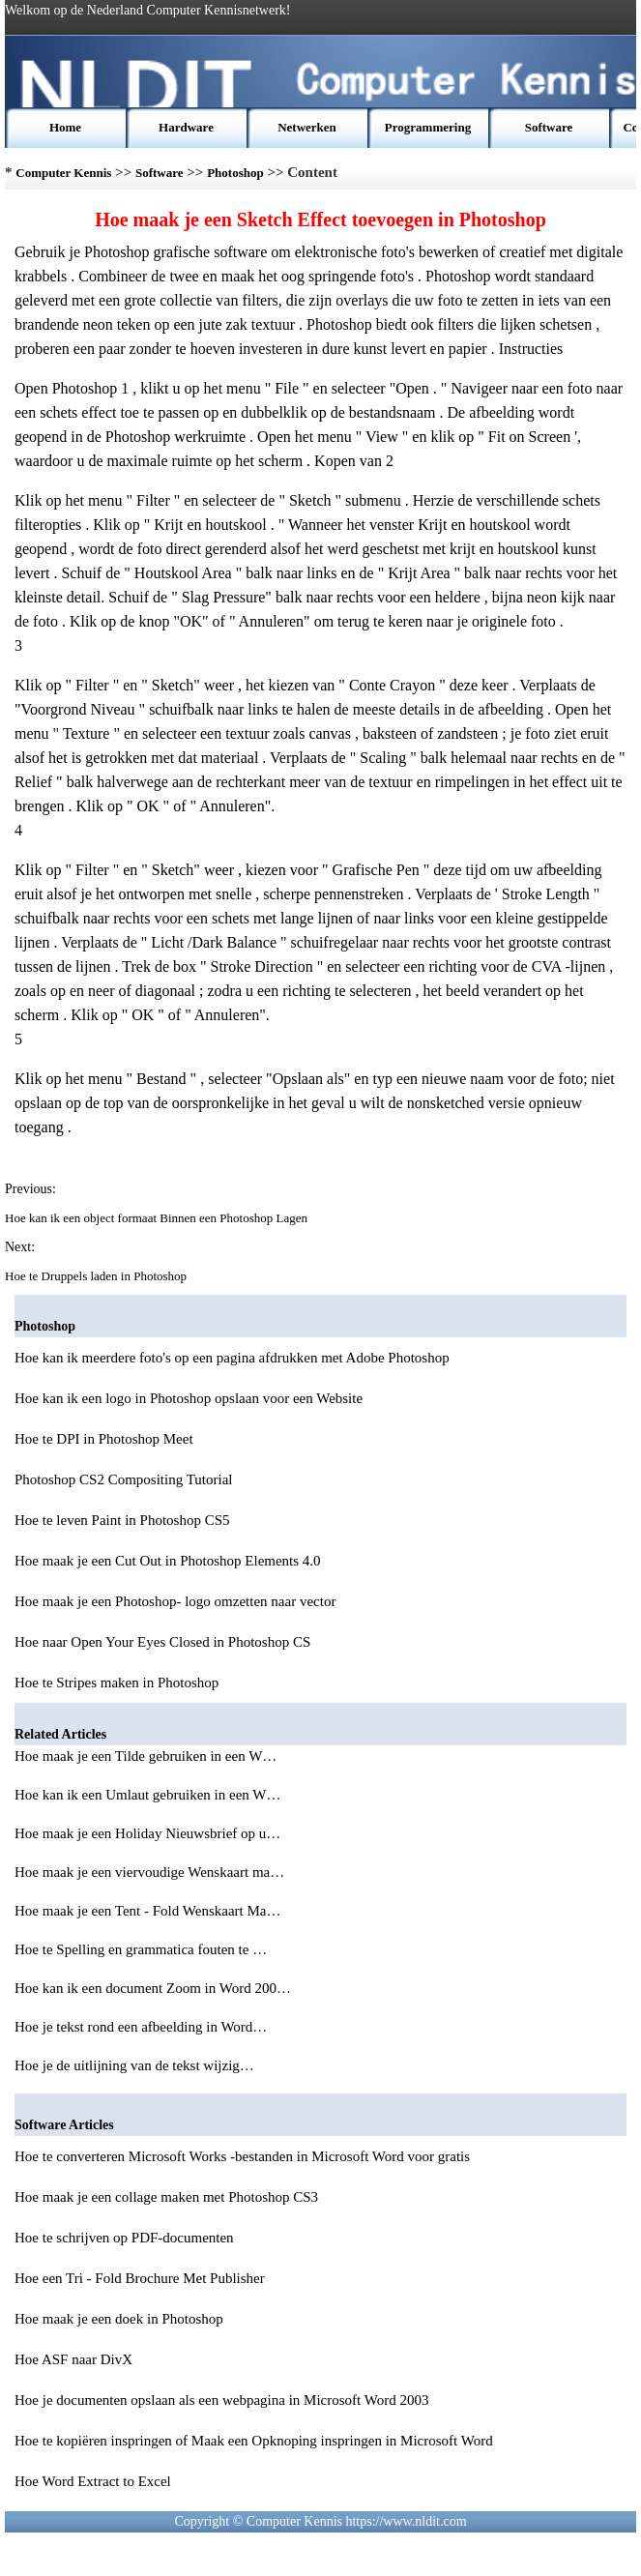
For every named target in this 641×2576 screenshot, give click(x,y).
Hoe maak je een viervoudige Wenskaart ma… (149, 1872)
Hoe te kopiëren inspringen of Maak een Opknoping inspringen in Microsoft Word (254, 2440)
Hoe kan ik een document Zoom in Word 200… (153, 1988)
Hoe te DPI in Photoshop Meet (104, 1439)
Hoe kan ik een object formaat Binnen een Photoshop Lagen (157, 1218)
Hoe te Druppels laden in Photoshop (97, 1276)
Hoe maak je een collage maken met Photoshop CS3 (166, 2197)
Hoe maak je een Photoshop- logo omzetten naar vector (175, 1601)
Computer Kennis (63, 172)
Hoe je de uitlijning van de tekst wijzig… (134, 2065)
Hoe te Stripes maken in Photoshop (117, 1682)
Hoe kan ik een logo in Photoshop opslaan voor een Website (189, 1398)
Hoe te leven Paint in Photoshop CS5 (122, 1520)
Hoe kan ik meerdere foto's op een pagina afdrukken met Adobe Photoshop (232, 1357)
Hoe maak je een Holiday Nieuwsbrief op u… (147, 1833)
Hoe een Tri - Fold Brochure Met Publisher (140, 2278)
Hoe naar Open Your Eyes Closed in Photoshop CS (162, 1642)
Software (549, 127)
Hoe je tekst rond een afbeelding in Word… (141, 2026)
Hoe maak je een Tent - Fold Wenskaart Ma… (147, 1910)
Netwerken (306, 127)
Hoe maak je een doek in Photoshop (119, 2319)
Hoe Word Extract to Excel (93, 2481)
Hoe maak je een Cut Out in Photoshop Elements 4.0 (168, 1560)
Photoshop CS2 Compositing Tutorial (123, 1479)
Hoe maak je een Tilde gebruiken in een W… (146, 1756)
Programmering (428, 127)
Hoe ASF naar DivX (73, 2359)
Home (65, 127)
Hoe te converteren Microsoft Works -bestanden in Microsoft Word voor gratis (242, 2156)
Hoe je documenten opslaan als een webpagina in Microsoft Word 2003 (221, 2400)
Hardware (186, 127)
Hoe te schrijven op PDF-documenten (124, 2237)
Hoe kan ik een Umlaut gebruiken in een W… (147, 1794)
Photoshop (235, 172)
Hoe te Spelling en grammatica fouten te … (141, 1949)
